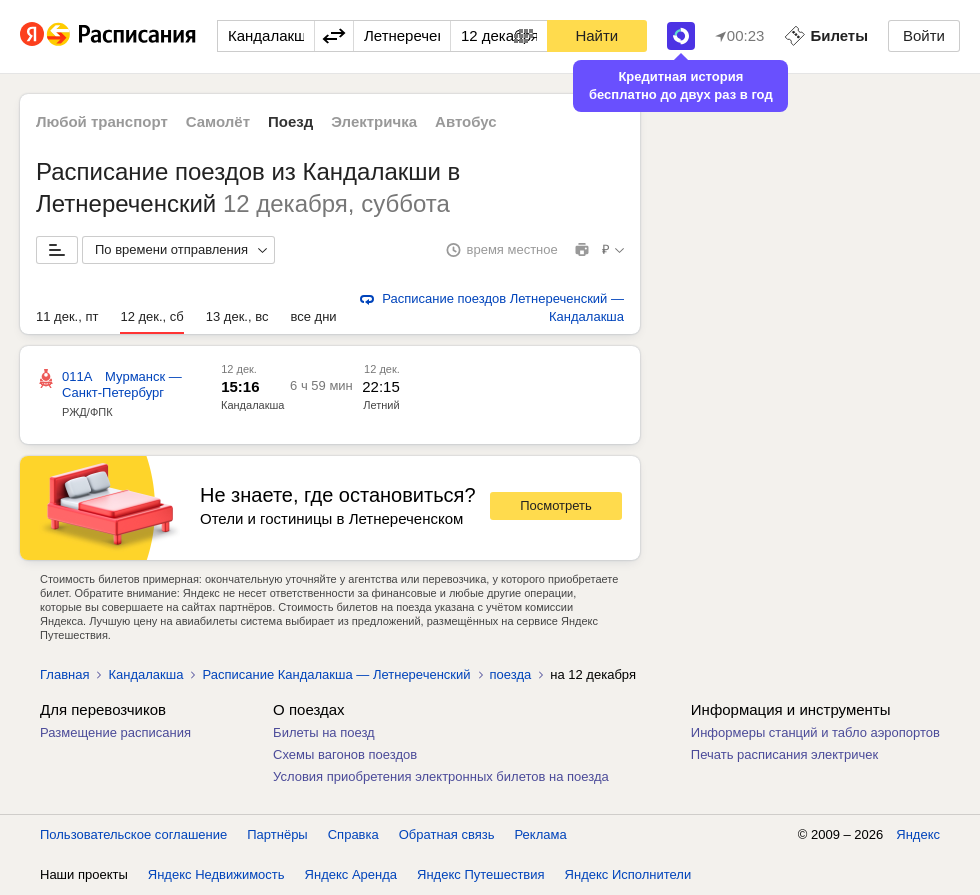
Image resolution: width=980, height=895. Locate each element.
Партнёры (277, 834)
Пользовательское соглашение (133, 834)
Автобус (466, 121)
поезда (511, 674)
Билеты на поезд (324, 732)
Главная (64, 674)
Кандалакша (252, 405)
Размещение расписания (115, 732)
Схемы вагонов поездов (345, 754)
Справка (353, 834)
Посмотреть (556, 505)
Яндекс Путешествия (481, 874)
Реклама (541, 834)
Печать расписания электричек (784, 754)
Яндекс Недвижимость (216, 874)
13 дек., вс (237, 316)
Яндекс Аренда (351, 874)
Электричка (374, 121)
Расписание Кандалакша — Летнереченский (336, 674)
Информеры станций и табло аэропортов (815, 732)
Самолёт (218, 121)
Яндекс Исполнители (628, 874)
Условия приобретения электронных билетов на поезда (441, 776)
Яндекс (918, 834)
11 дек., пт (67, 316)
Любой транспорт (102, 121)
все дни (313, 316)
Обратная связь (447, 834)
